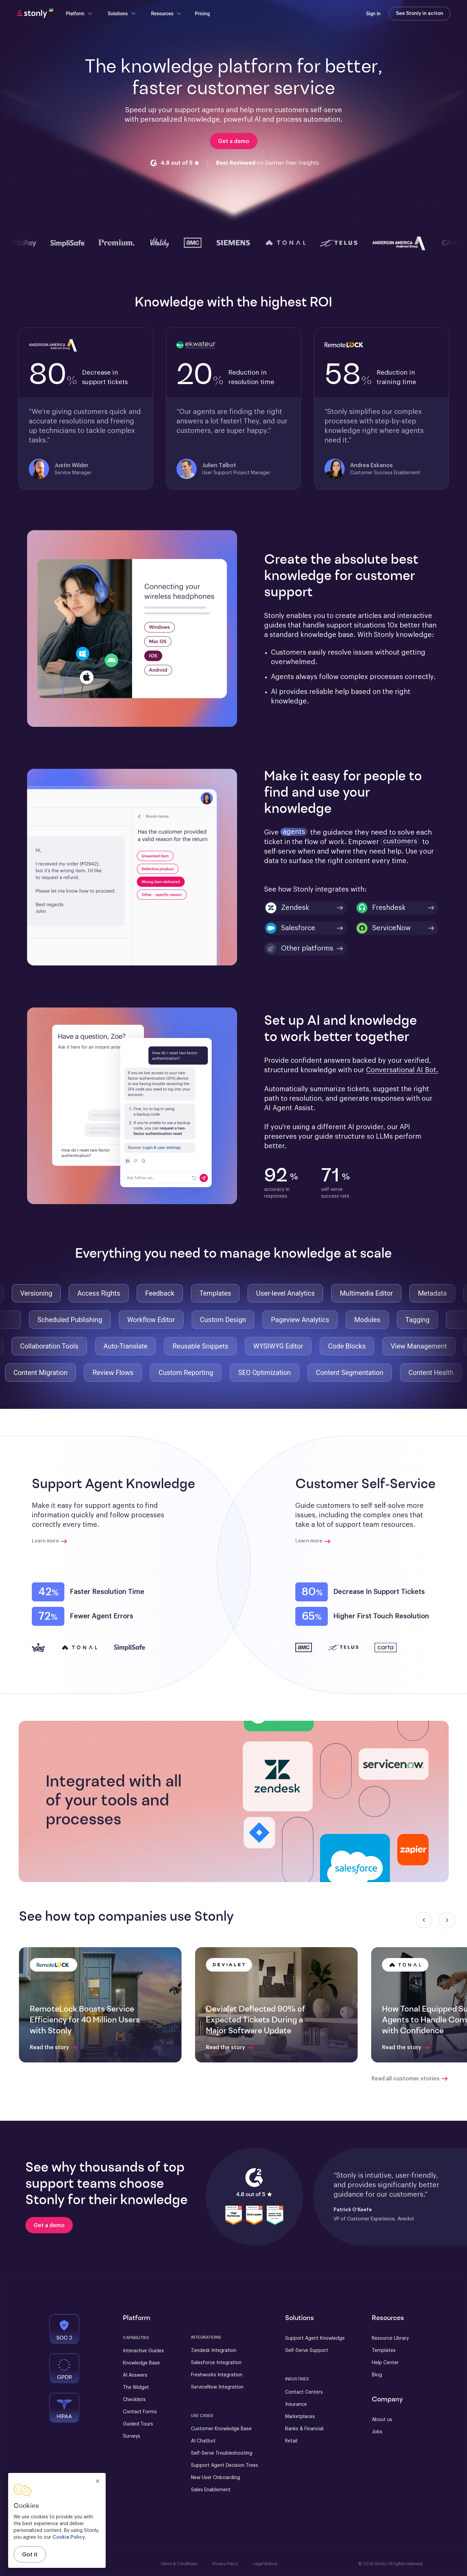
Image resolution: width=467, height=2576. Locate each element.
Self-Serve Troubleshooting (221, 2453)
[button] (335, 1802)
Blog (377, 2375)
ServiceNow (384, 928)
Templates (384, 2350)
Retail (291, 2441)
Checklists (134, 2399)
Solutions (122, 13)
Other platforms (299, 948)
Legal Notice (265, 2564)
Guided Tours (138, 2424)
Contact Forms (140, 2412)
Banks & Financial (304, 2429)
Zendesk (287, 907)
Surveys (131, 2436)
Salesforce (290, 928)
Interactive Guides (143, 2351)
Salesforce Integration (216, 2362)
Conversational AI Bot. (402, 1070)
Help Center (385, 2362)
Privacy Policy (225, 2564)
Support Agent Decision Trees (224, 2465)
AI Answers (135, 2375)
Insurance (296, 2404)
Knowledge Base (141, 2363)
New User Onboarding (215, 2477)
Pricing (202, 13)
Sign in (373, 13)
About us (382, 2419)
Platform (79, 13)
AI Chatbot (203, 2441)
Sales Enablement (211, 2490)
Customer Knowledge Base (221, 2429)
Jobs (377, 2432)
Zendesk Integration (213, 2350)
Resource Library (390, 2338)
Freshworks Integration (216, 2375)
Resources (166, 13)
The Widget (136, 2387)
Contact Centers (304, 2392)
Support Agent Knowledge (315, 2338)
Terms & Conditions (179, 2564)
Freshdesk (381, 907)
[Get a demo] (49, 2225)
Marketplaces (300, 2416)
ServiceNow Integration (217, 2387)
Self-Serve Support (306, 2350)
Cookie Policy (68, 2537)
